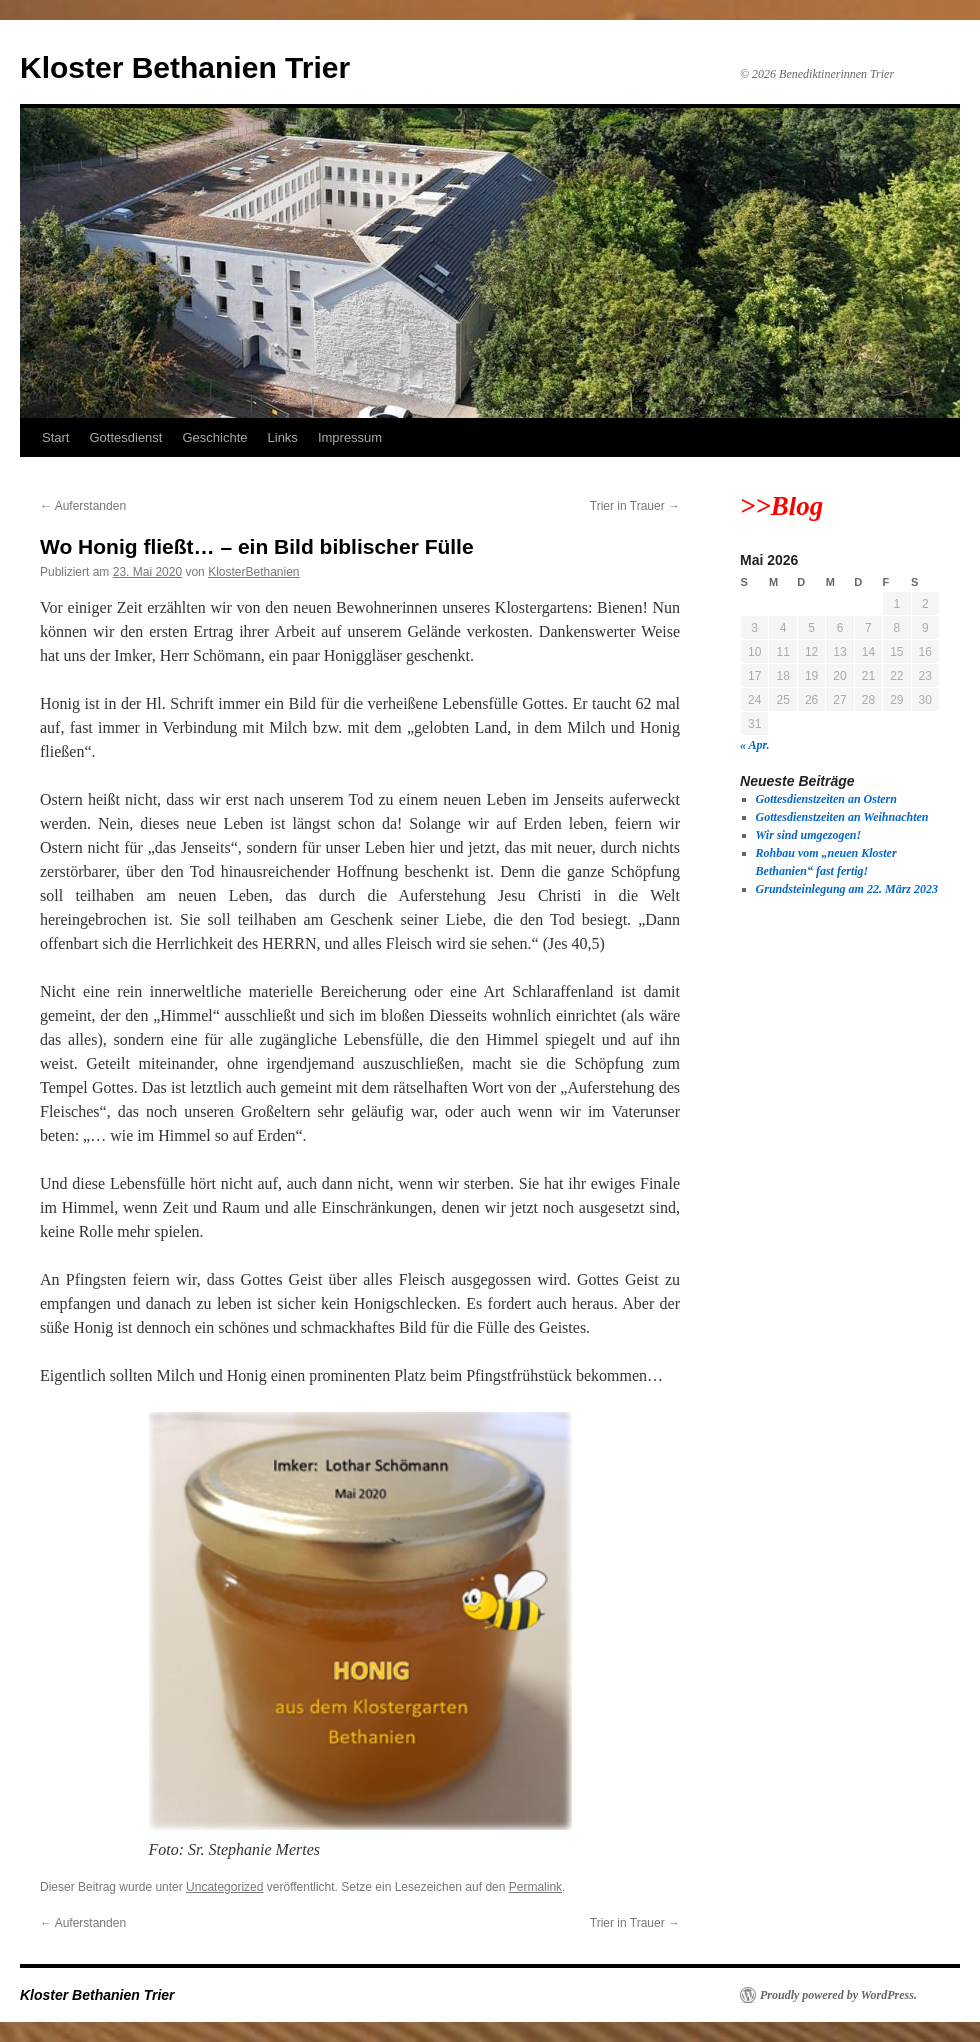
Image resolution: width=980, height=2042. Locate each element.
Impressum (350, 437)
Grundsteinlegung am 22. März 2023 (847, 889)
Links (283, 437)
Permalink (535, 1887)
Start (55, 437)
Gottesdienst (125, 437)
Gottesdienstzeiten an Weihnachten (842, 817)
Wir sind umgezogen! (809, 835)
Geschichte (214, 437)
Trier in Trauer (635, 506)
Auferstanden (83, 506)
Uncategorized (224, 1887)
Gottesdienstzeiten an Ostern (826, 799)
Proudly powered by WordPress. (838, 1995)
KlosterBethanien (253, 572)
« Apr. (755, 745)
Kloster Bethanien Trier (185, 67)
